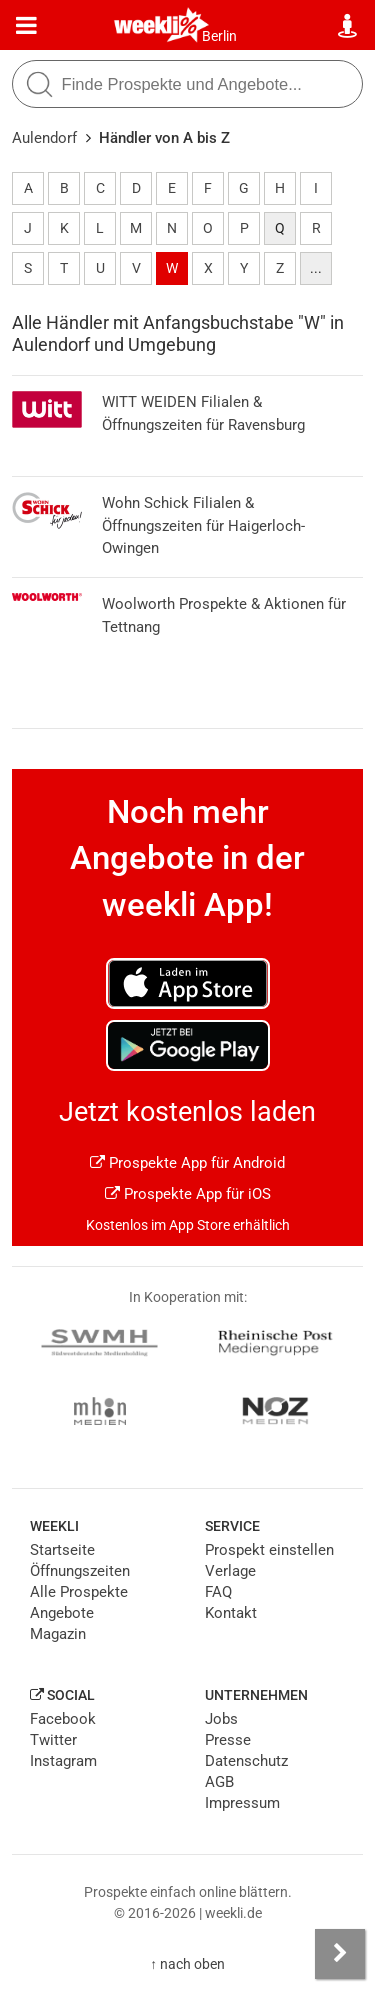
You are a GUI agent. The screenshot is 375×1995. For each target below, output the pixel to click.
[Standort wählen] (348, 26)
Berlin (219, 36)
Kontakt (231, 1613)
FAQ (218, 1592)
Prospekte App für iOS (188, 1194)
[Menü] (26, 26)
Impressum (242, 1803)
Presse (228, 1740)
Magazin (58, 1634)
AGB (219, 1782)
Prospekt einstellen (269, 1550)
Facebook (63, 1719)
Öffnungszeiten (80, 1571)
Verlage (230, 1571)
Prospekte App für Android (187, 1163)
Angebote (62, 1613)
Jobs (221, 1719)
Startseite (62, 1550)
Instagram (63, 1761)
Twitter (53, 1740)
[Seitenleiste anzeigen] (340, 1954)
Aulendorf (44, 138)
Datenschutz (246, 1761)
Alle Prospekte (79, 1592)
